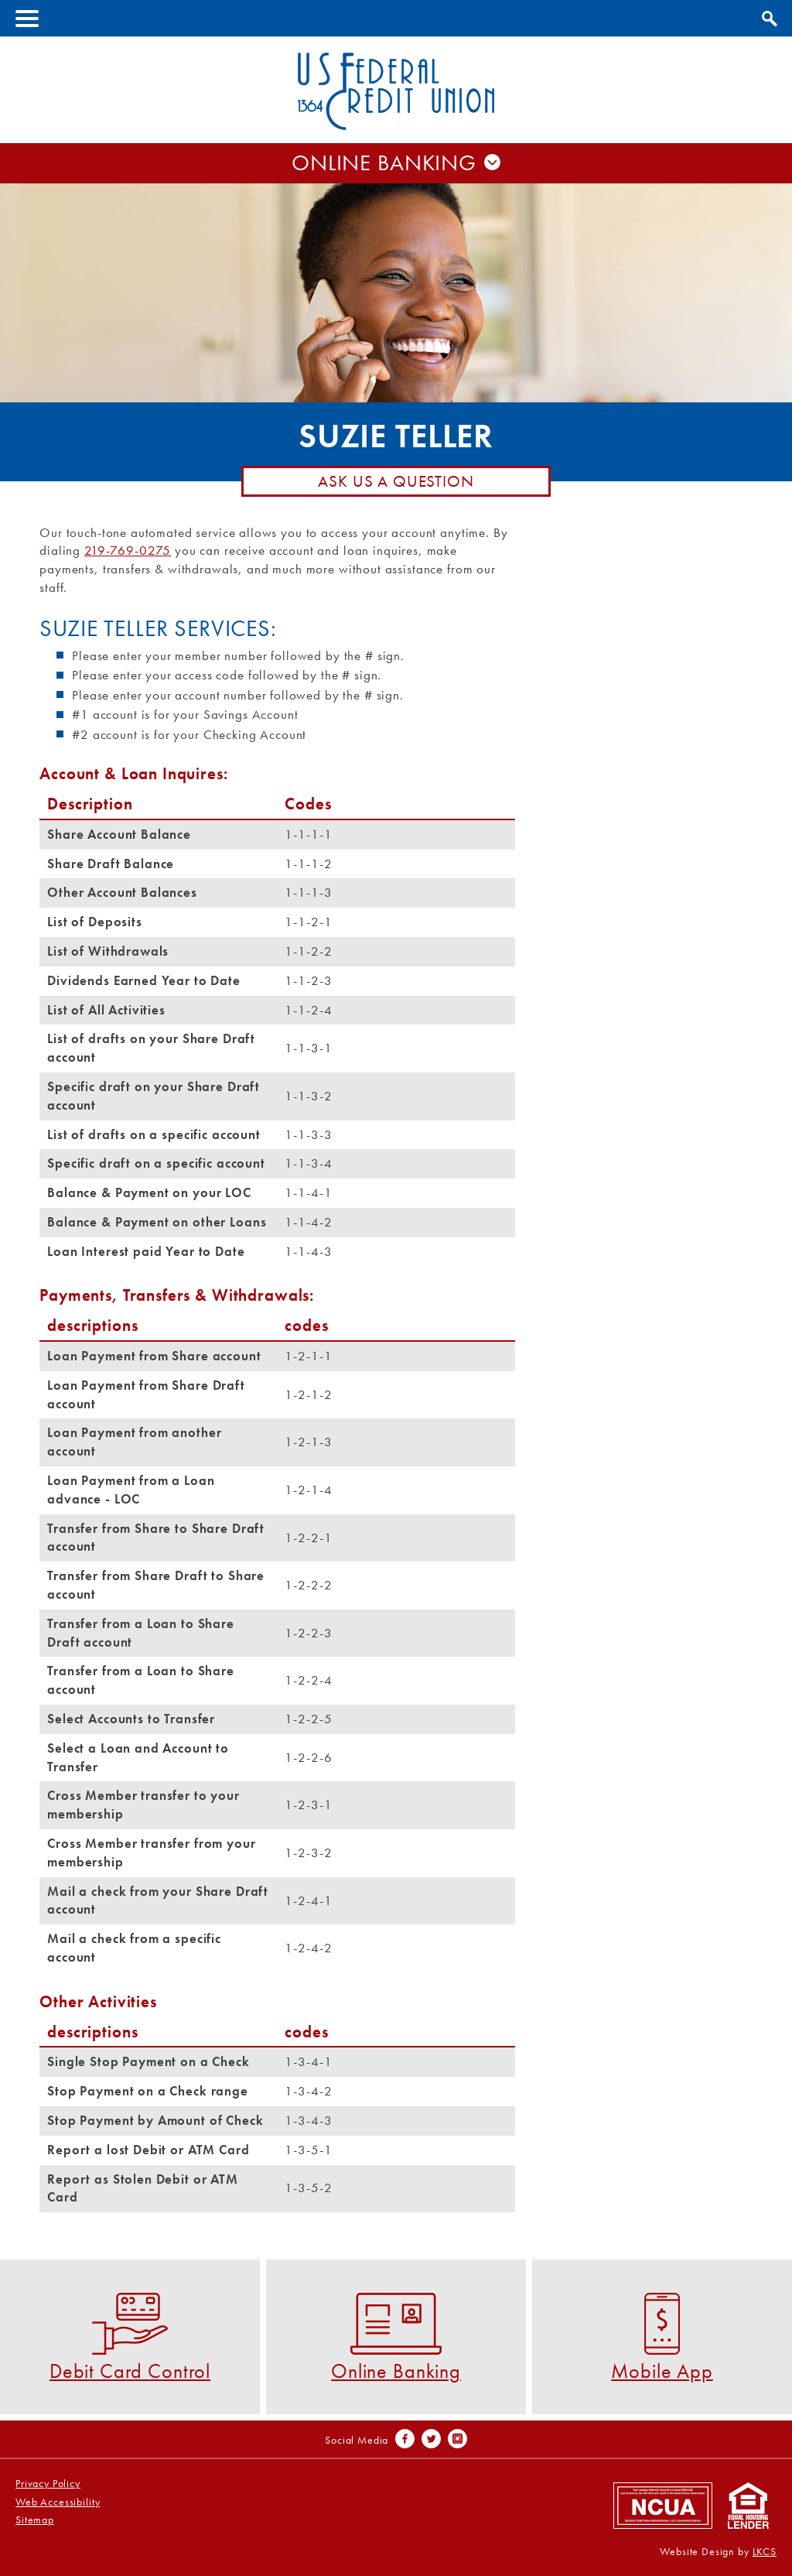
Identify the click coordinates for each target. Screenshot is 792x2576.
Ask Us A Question (395, 480)
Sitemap (34, 2519)
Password (396, 207)
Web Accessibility (57, 2502)
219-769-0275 (127, 550)
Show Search (767, 15)
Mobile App (662, 2337)
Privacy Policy (47, 2483)
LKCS (765, 2551)
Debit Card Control (130, 2337)
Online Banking (396, 2337)
